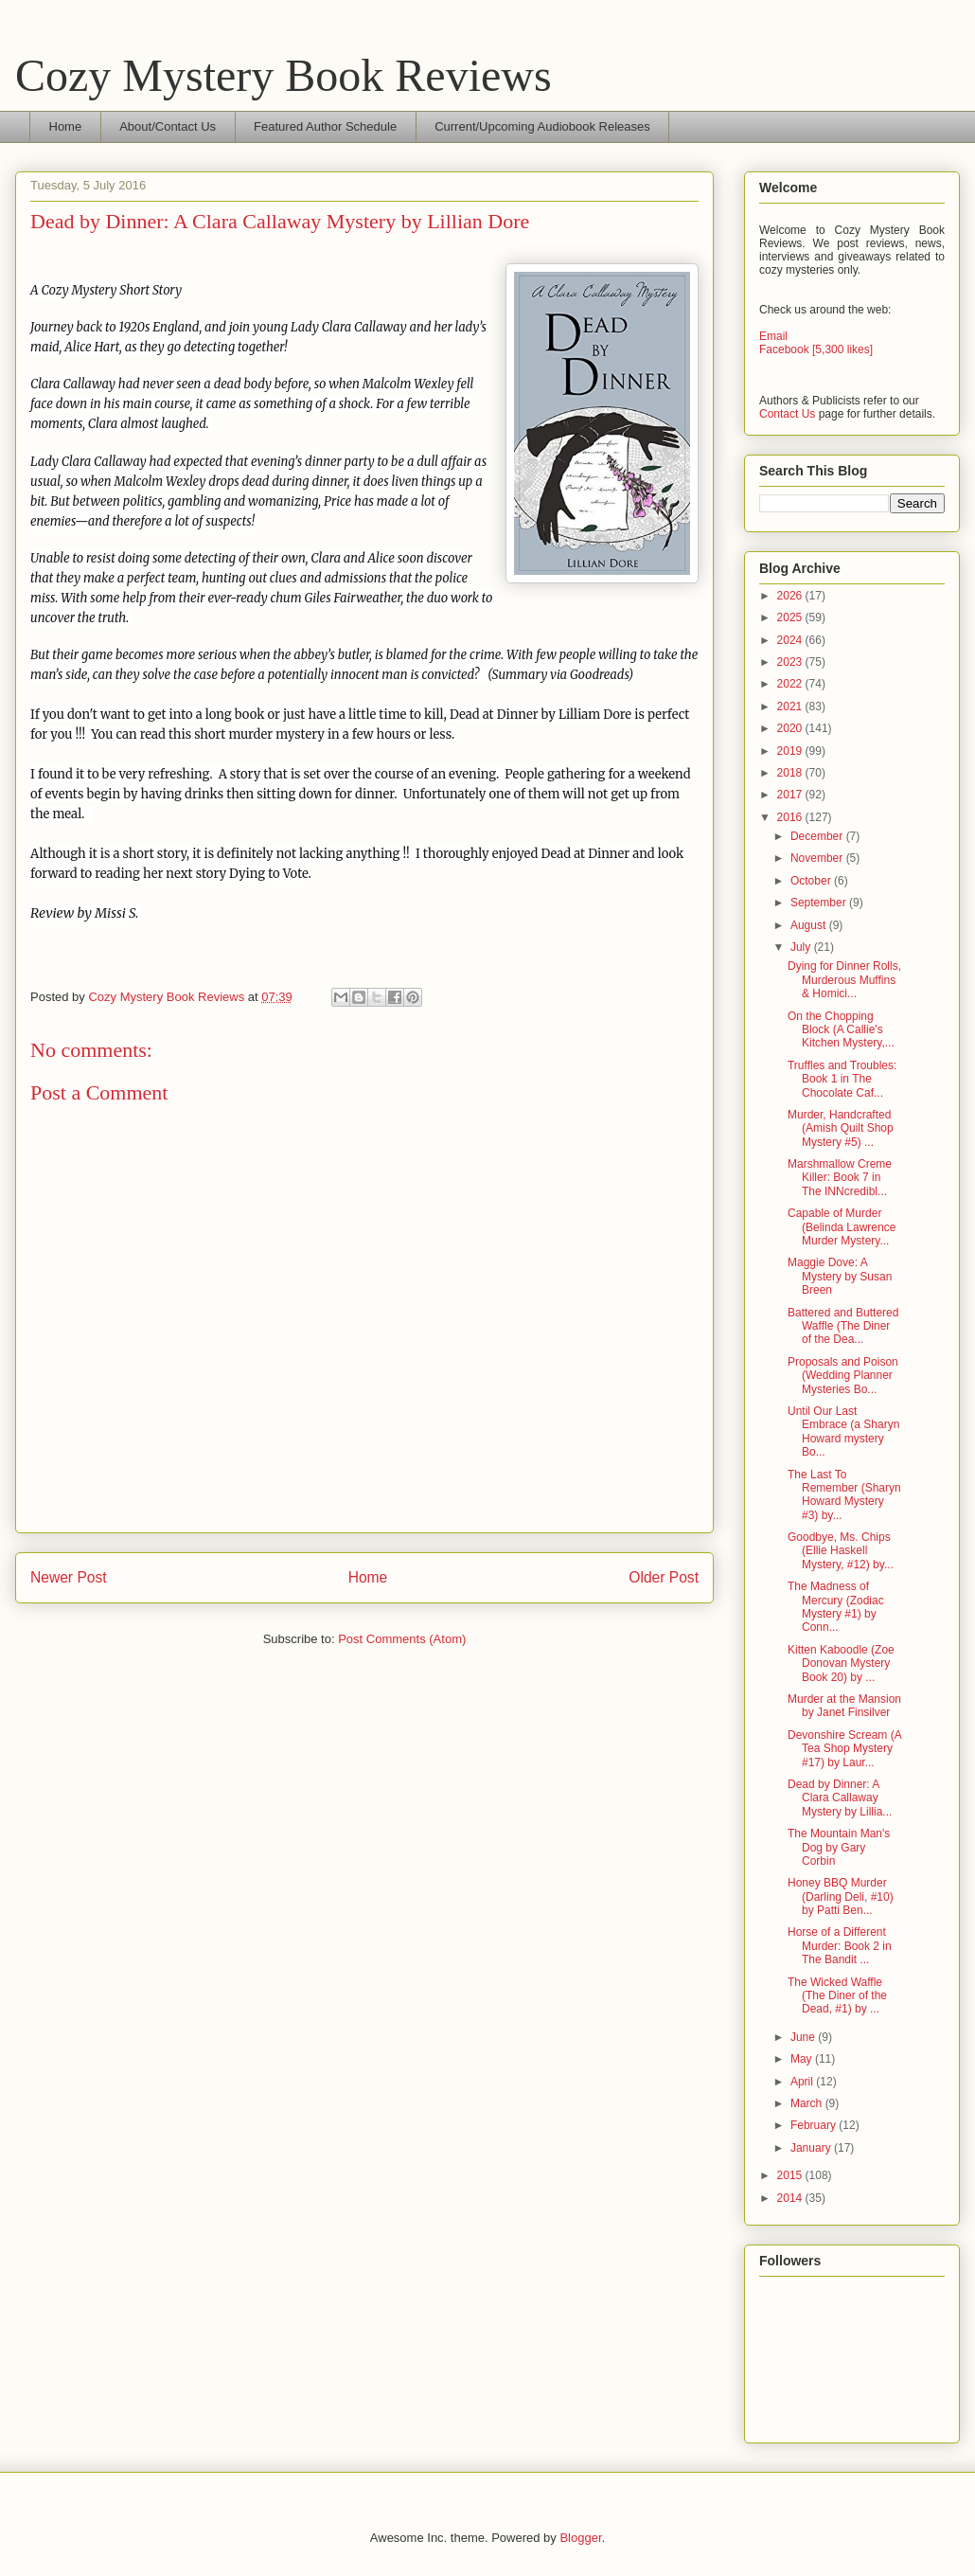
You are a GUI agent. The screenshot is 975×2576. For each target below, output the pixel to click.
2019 (791, 751)
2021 (791, 706)
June (804, 2037)
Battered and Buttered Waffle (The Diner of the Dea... (843, 1326)
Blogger (580, 2538)
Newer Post (68, 1577)
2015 (791, 2175)
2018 (791, 772)
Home (65, 126)
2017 (791, 794)
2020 (791, 728)
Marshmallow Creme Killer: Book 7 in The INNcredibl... (840, 1177)
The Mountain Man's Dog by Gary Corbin (839, 1847)
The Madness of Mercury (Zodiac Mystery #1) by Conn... (836, 1607)
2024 (791, 640)
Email (773, 336)
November (818, 858)
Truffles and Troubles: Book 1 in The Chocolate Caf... (842, 1079)
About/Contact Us (167, 126)
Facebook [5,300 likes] (816, 349)
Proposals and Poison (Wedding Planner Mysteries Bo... (843, 1375)
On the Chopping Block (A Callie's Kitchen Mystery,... (841, 1030)
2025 (791, 617)
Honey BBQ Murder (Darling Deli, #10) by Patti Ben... (841, 1896)
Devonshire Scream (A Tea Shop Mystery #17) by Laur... (844, 1748)
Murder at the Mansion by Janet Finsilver (844, 1705)
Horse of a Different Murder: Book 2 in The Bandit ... (840, 1945)
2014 (791, 2198)
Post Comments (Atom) (402, 1639)
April (803, 2081)
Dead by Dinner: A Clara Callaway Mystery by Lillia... (840, 1798)
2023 (791, 662)
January (812, 2148)
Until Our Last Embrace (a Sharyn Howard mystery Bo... (843, 1431)
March (807, 2103)
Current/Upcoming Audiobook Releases (542, 126)
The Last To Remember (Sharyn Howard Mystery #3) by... (844, 1495)
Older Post (664, 1577)
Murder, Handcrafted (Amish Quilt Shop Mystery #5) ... (841, 1128)
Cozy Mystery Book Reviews (283, 75)
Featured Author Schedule (325, 126)
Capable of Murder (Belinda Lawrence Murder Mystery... (841, 1227)
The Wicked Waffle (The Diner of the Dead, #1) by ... (837, 1996)
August (809, 925)
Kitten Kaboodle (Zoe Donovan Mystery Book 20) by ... (841, 1663)
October (812, 880)
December (818, 836)
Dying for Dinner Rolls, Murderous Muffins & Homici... (844, 979)
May (802, 2059)
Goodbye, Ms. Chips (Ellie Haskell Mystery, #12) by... (841, 1550)
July (802, 947)
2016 (791, 817)
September (819, 902)
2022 (791, 683)
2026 (791, 595)
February (814, 2125)
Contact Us (787, 413)
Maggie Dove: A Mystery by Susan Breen (840, 1276)
